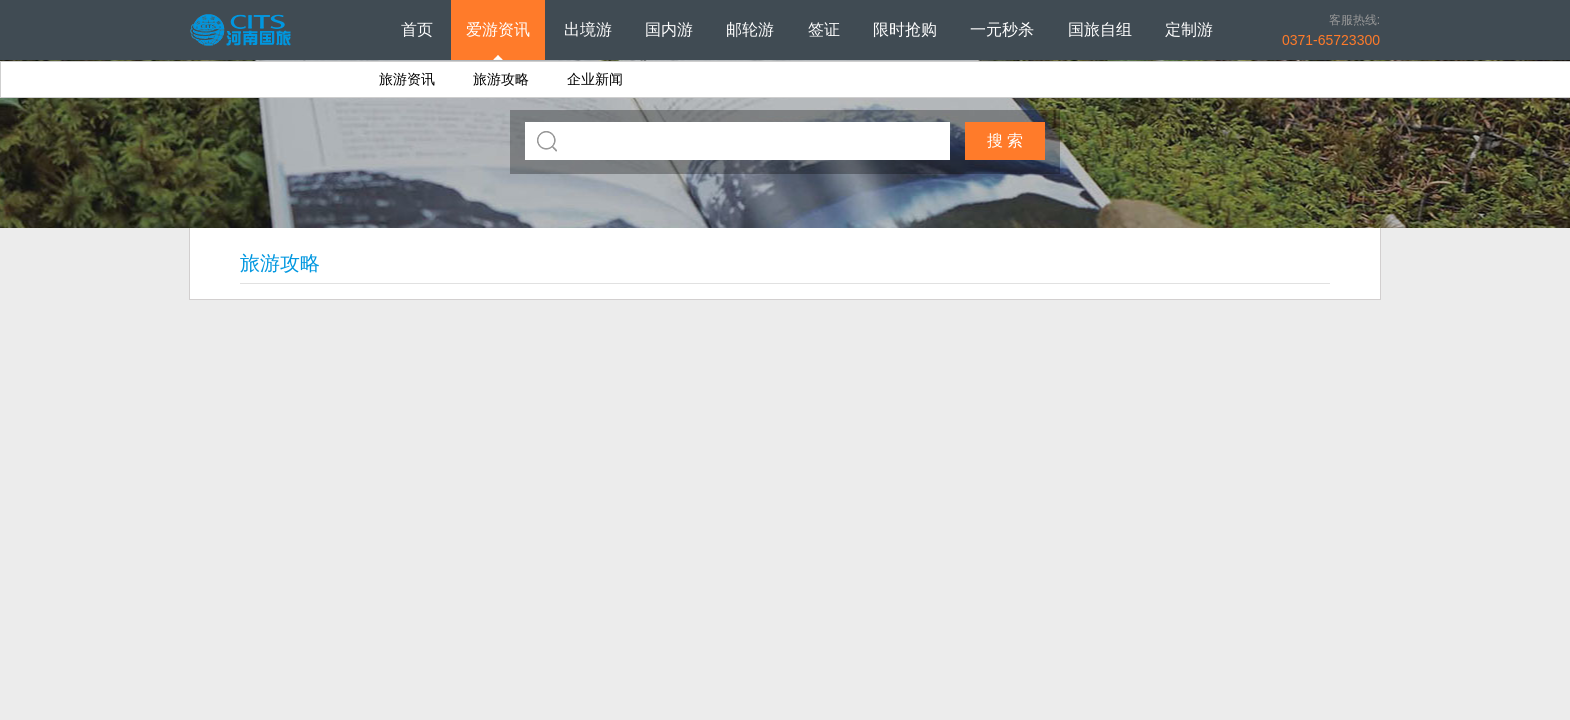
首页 (417, 29)
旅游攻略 (501, 79)
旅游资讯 (407, 79)
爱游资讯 (498, 29)
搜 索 (1005, 140)
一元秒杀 (1002, 29)
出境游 (588, 29)
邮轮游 (750, 29)
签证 (824, 29)
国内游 (669, 29)
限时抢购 (905, 29)
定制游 (1189, 29)
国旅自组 (1100, 29)
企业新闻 (595, 79)
